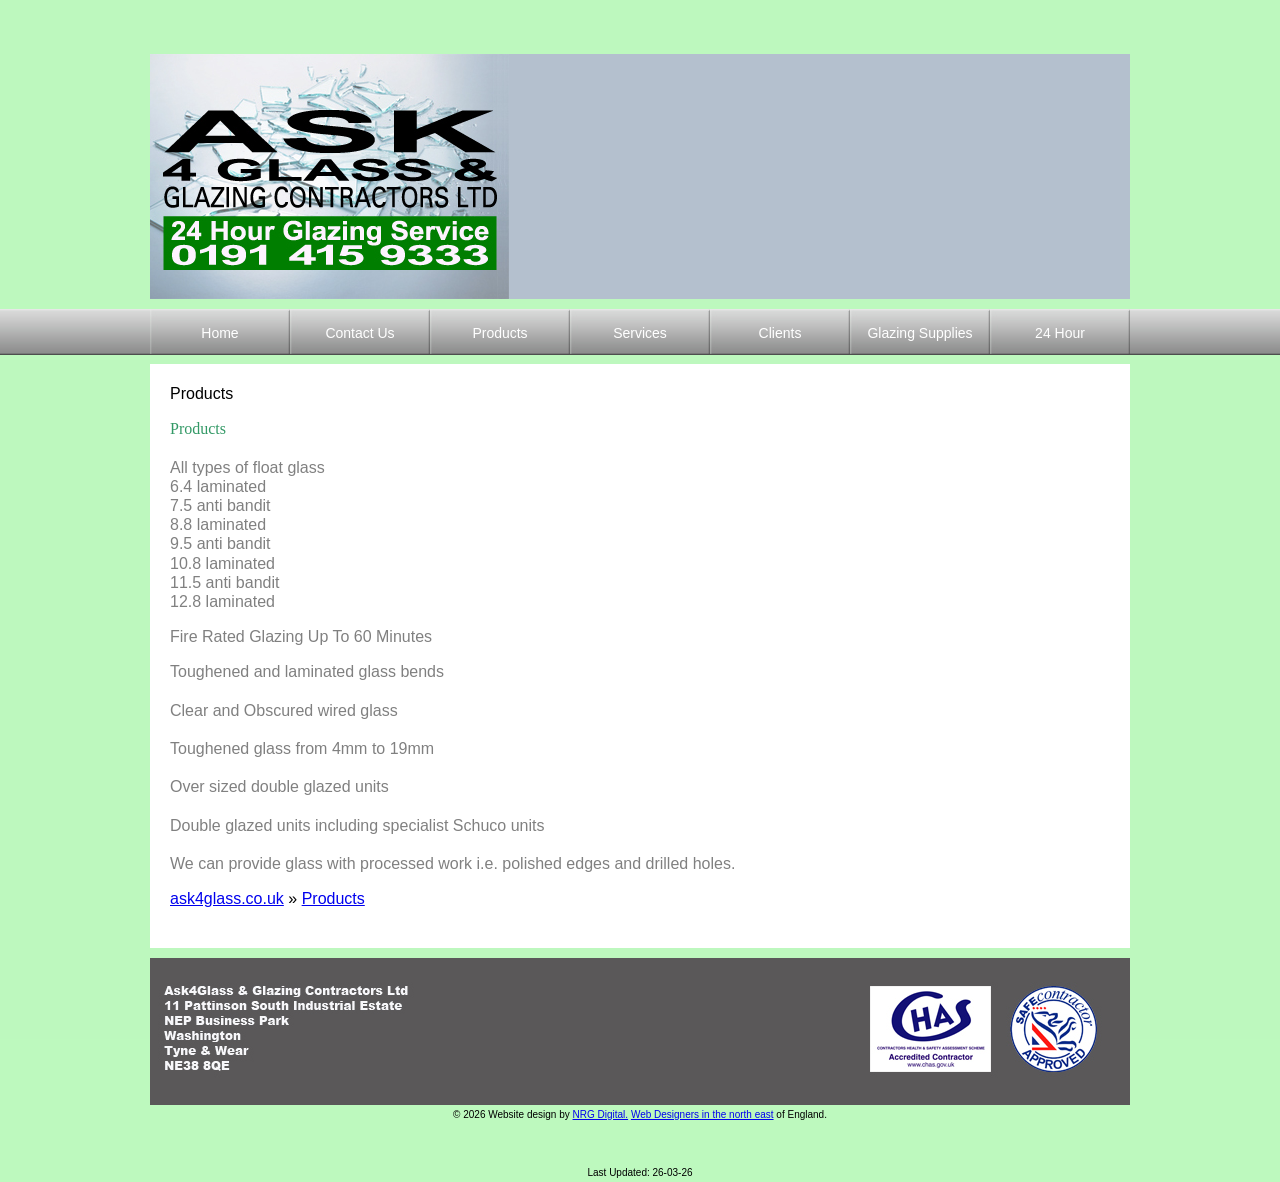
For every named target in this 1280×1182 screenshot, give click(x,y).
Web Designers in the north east (702, 1114)
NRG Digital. (601, 1114)
